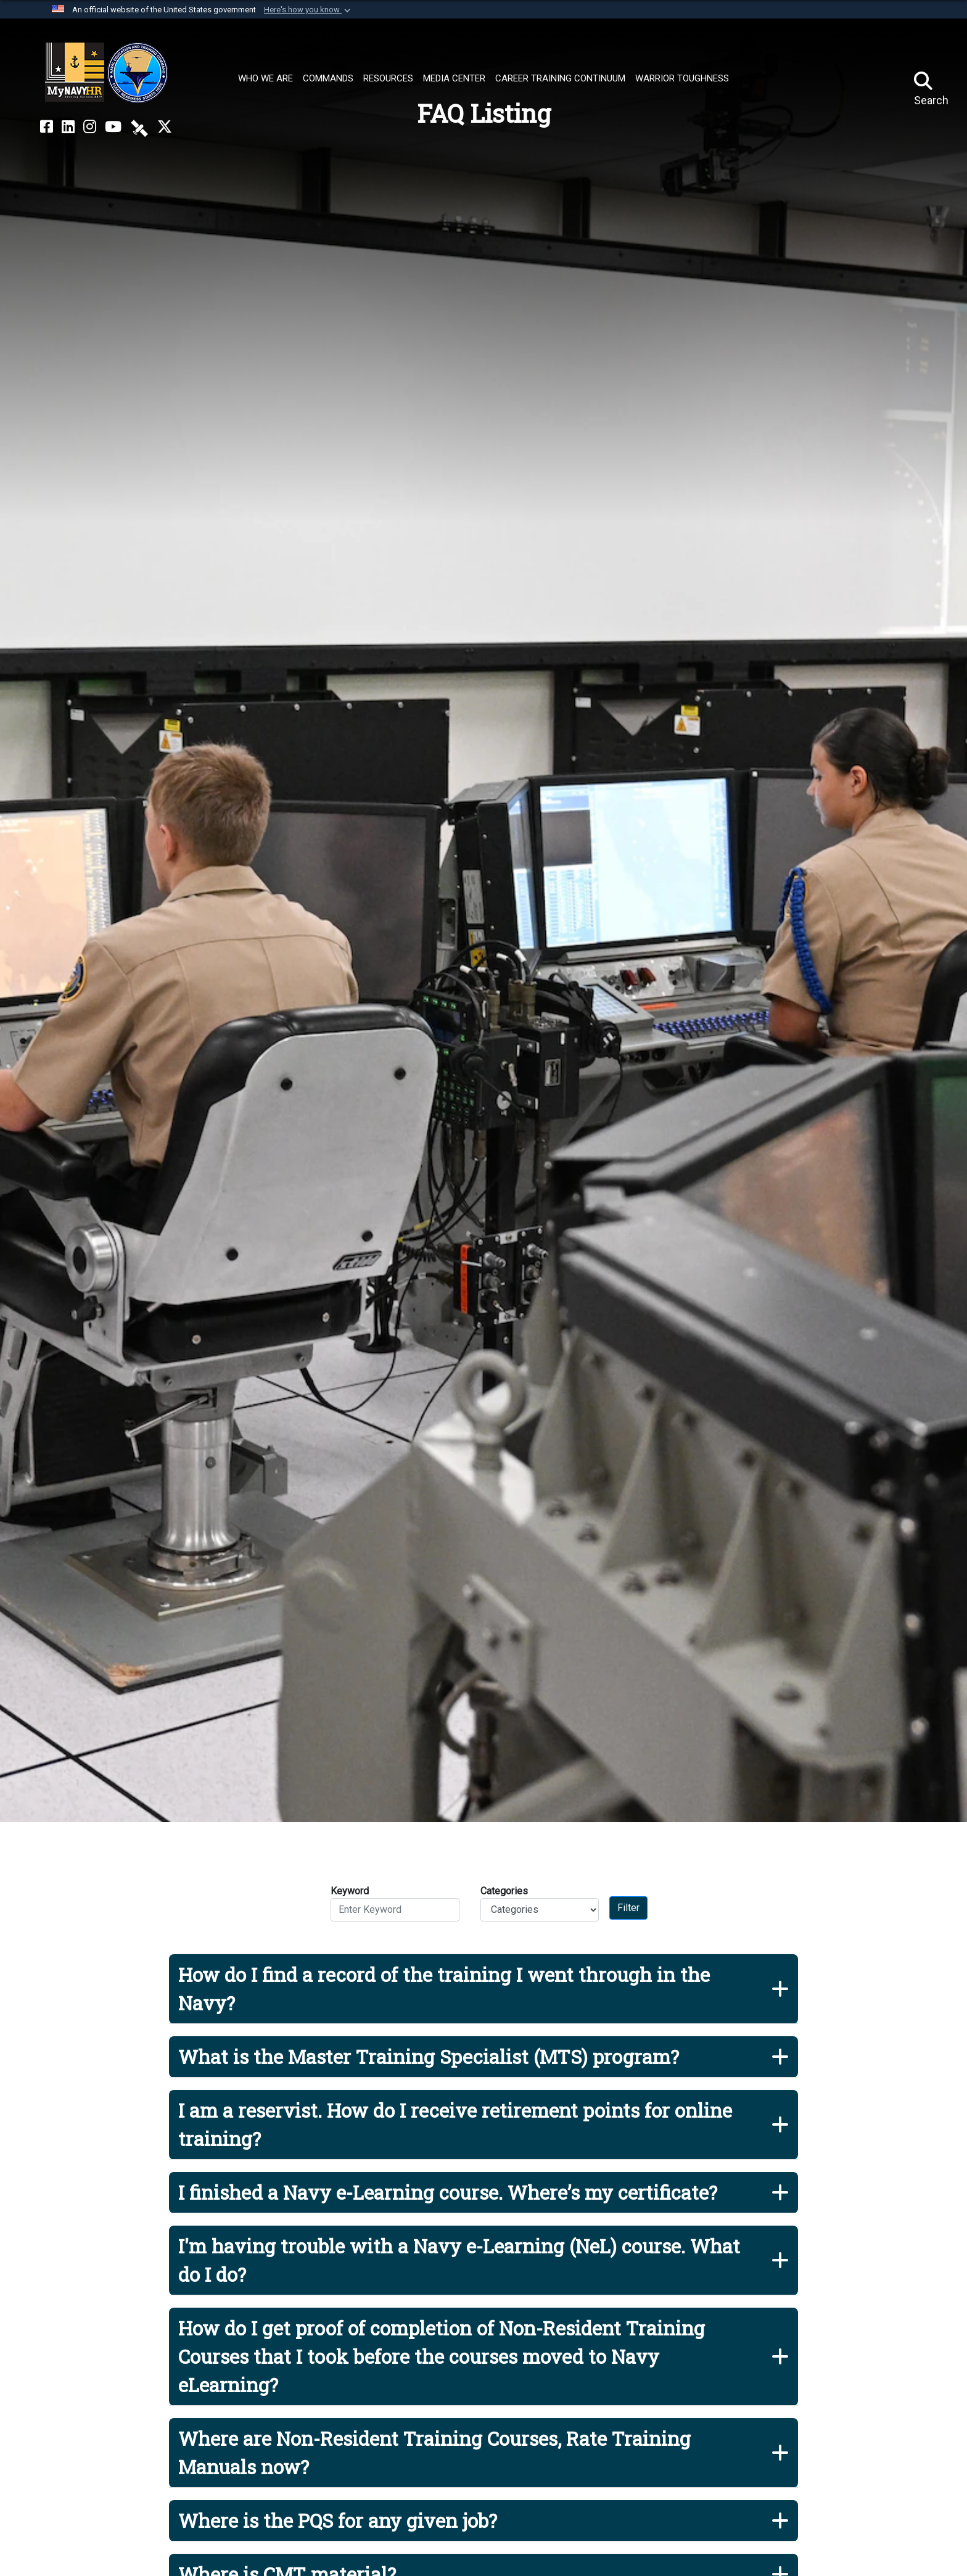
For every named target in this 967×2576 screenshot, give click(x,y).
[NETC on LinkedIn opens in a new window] (68, 127)
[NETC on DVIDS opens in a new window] (139, 127)
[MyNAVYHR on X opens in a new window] (164, 127)
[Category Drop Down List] (539, 1910)
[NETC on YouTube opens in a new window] (113, 127)
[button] (308, 10)
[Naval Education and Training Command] (106, 73)
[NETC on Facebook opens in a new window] (46, 127)
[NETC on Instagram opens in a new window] (89, 127)
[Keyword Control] (395, 1910)
